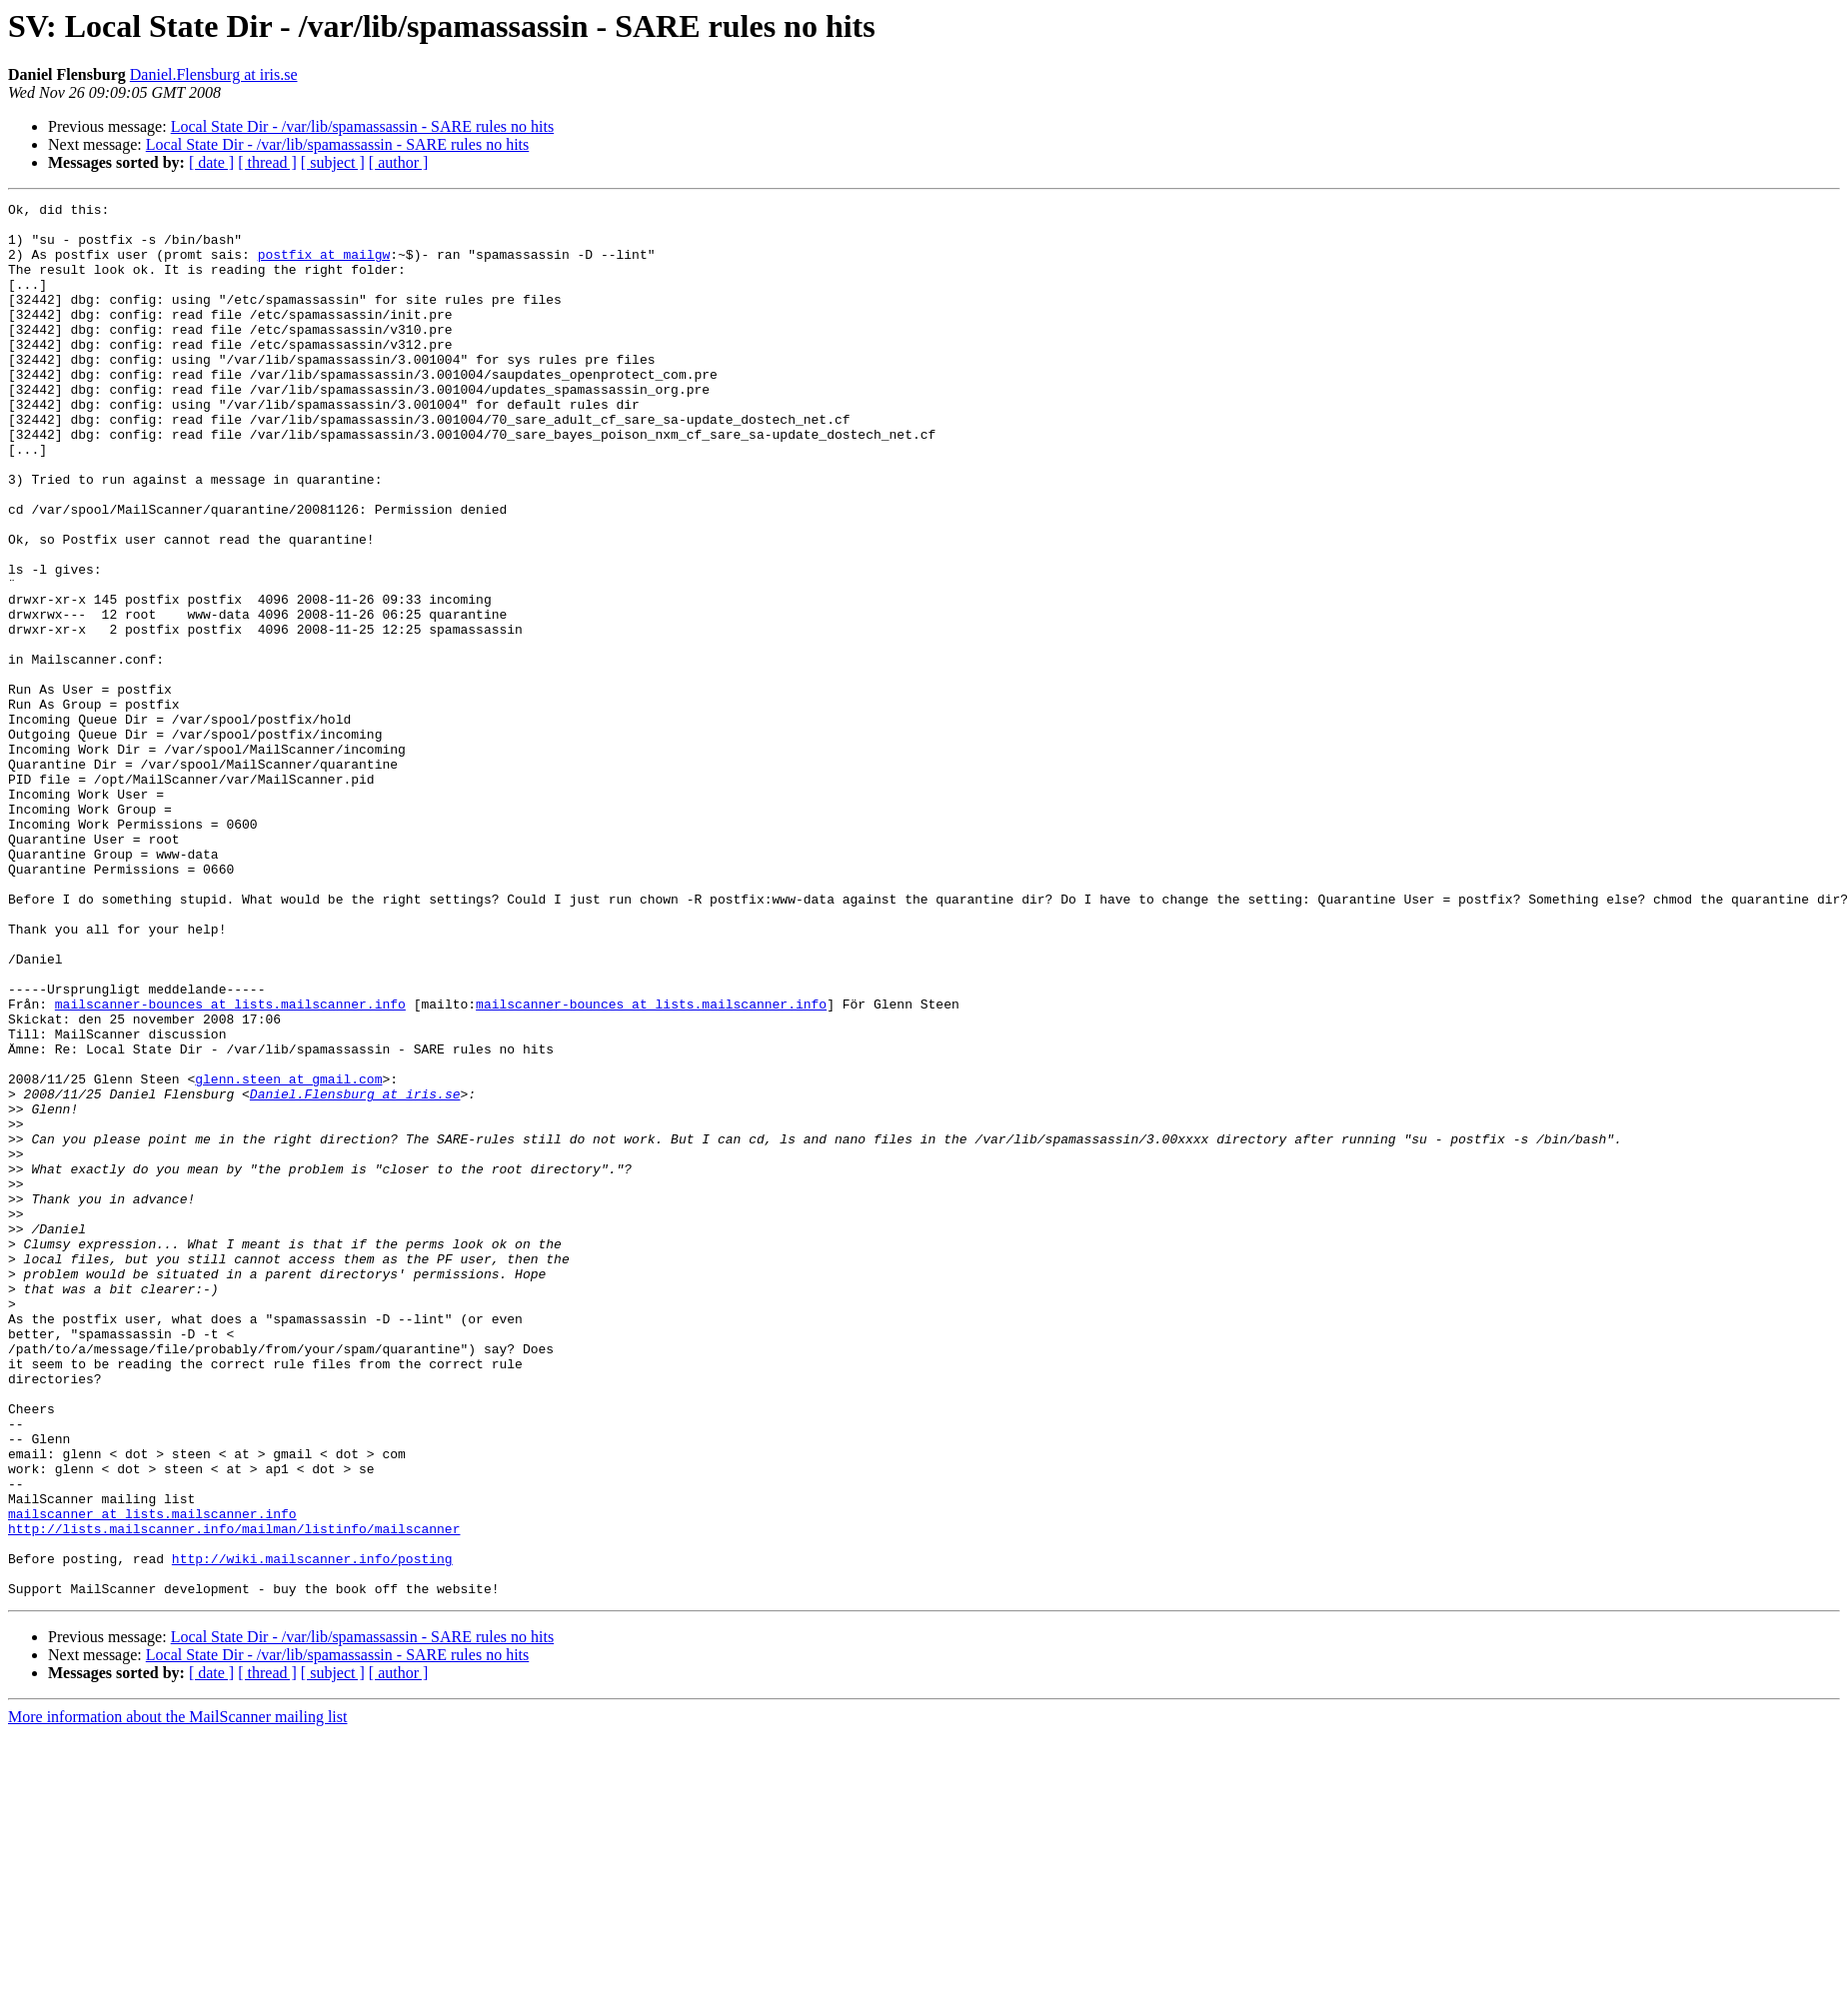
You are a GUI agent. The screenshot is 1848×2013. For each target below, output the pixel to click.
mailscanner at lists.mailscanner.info (152, 1777)
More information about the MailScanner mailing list (177, 1995)
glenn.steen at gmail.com (288, 1255)
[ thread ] (267, 162)
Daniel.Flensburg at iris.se (214, 74)
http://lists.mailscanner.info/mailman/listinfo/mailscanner (234, 1795)
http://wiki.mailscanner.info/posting (312, 1831)
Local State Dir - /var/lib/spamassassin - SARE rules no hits (363, 126)
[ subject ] (333, 162)
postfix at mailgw (324, 266)
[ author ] (399, 162)
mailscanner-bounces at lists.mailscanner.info (230, 1165)
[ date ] (211, 162)
